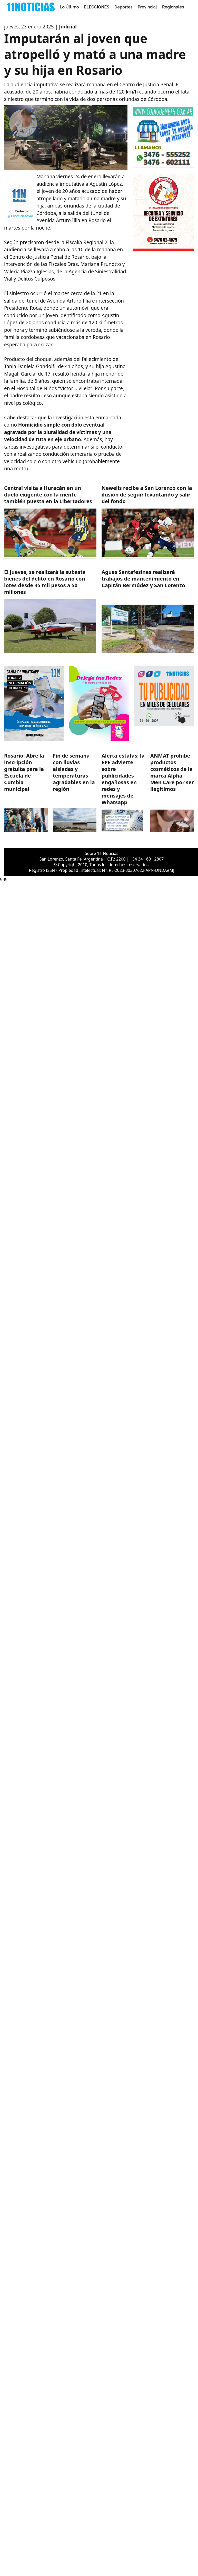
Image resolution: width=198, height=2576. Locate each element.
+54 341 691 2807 (147, 859)
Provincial (147, 7)
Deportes (123, 7)
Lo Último (69, 7)
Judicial (68, 26)
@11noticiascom (20, 216)
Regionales (173, 7)
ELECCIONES (96, 7)
